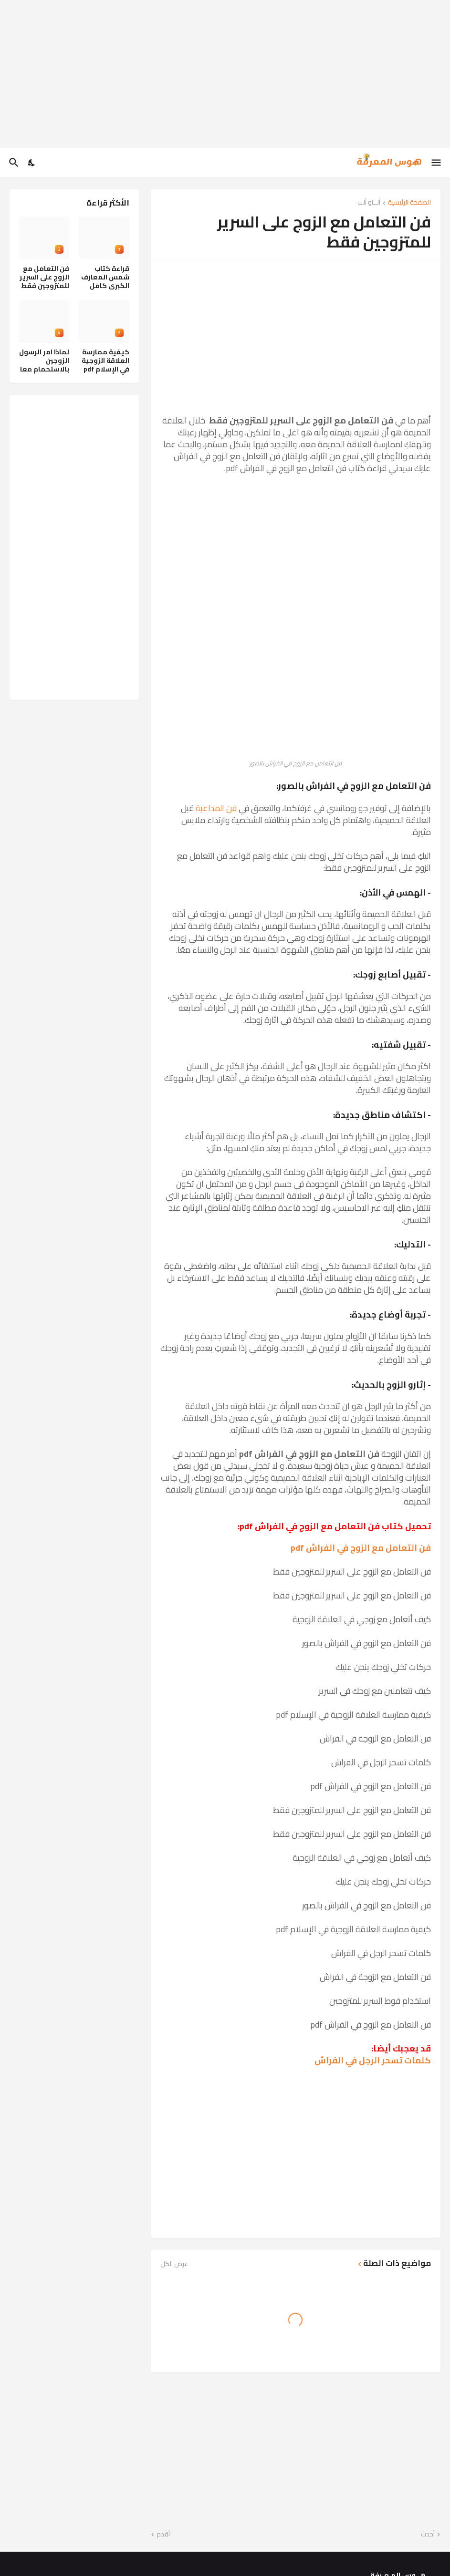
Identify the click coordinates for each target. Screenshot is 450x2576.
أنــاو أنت (368, 203)
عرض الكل (174, 2263)
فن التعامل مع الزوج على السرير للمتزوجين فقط (44, 277)
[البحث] (12, 163)
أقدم (163, 2534)
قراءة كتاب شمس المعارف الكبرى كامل (105, 277)
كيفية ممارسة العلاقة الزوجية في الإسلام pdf (105, 361)
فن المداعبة (216, 808)
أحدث (428, 2534)
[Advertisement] (225, 74)
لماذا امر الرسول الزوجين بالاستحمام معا (44, 361)
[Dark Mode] (32, 163)
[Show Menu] (437, 163)
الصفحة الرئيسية (409, 203)
